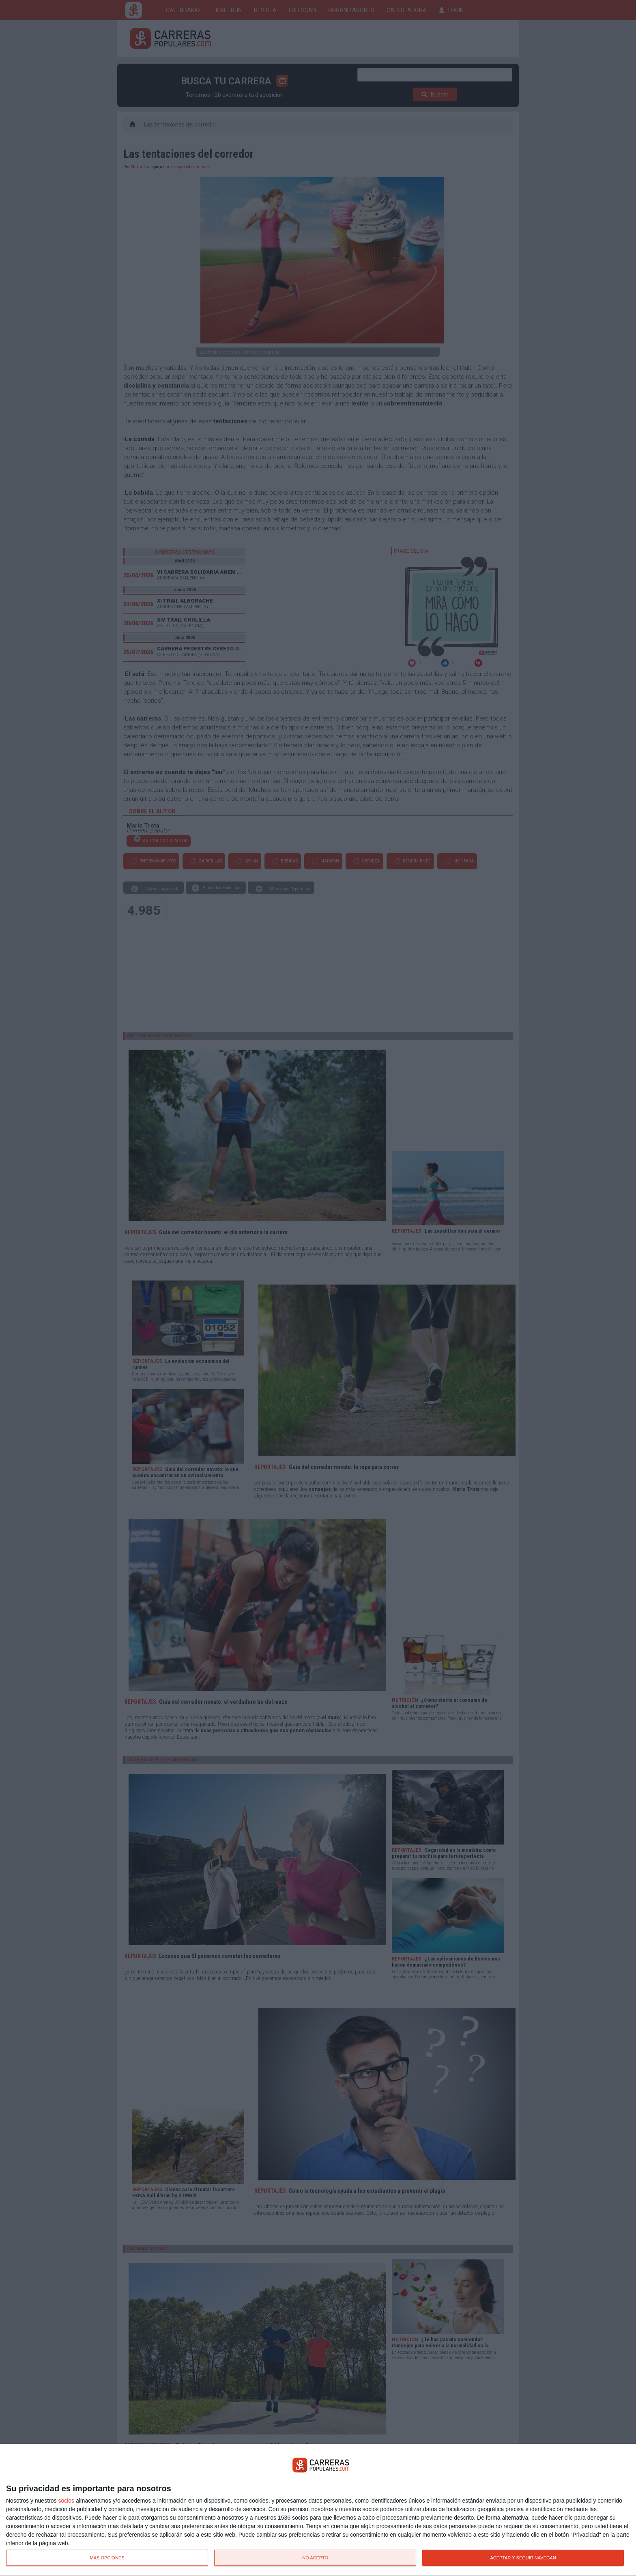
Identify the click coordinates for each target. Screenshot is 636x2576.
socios (66, 2500)
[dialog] (318, 2510)
